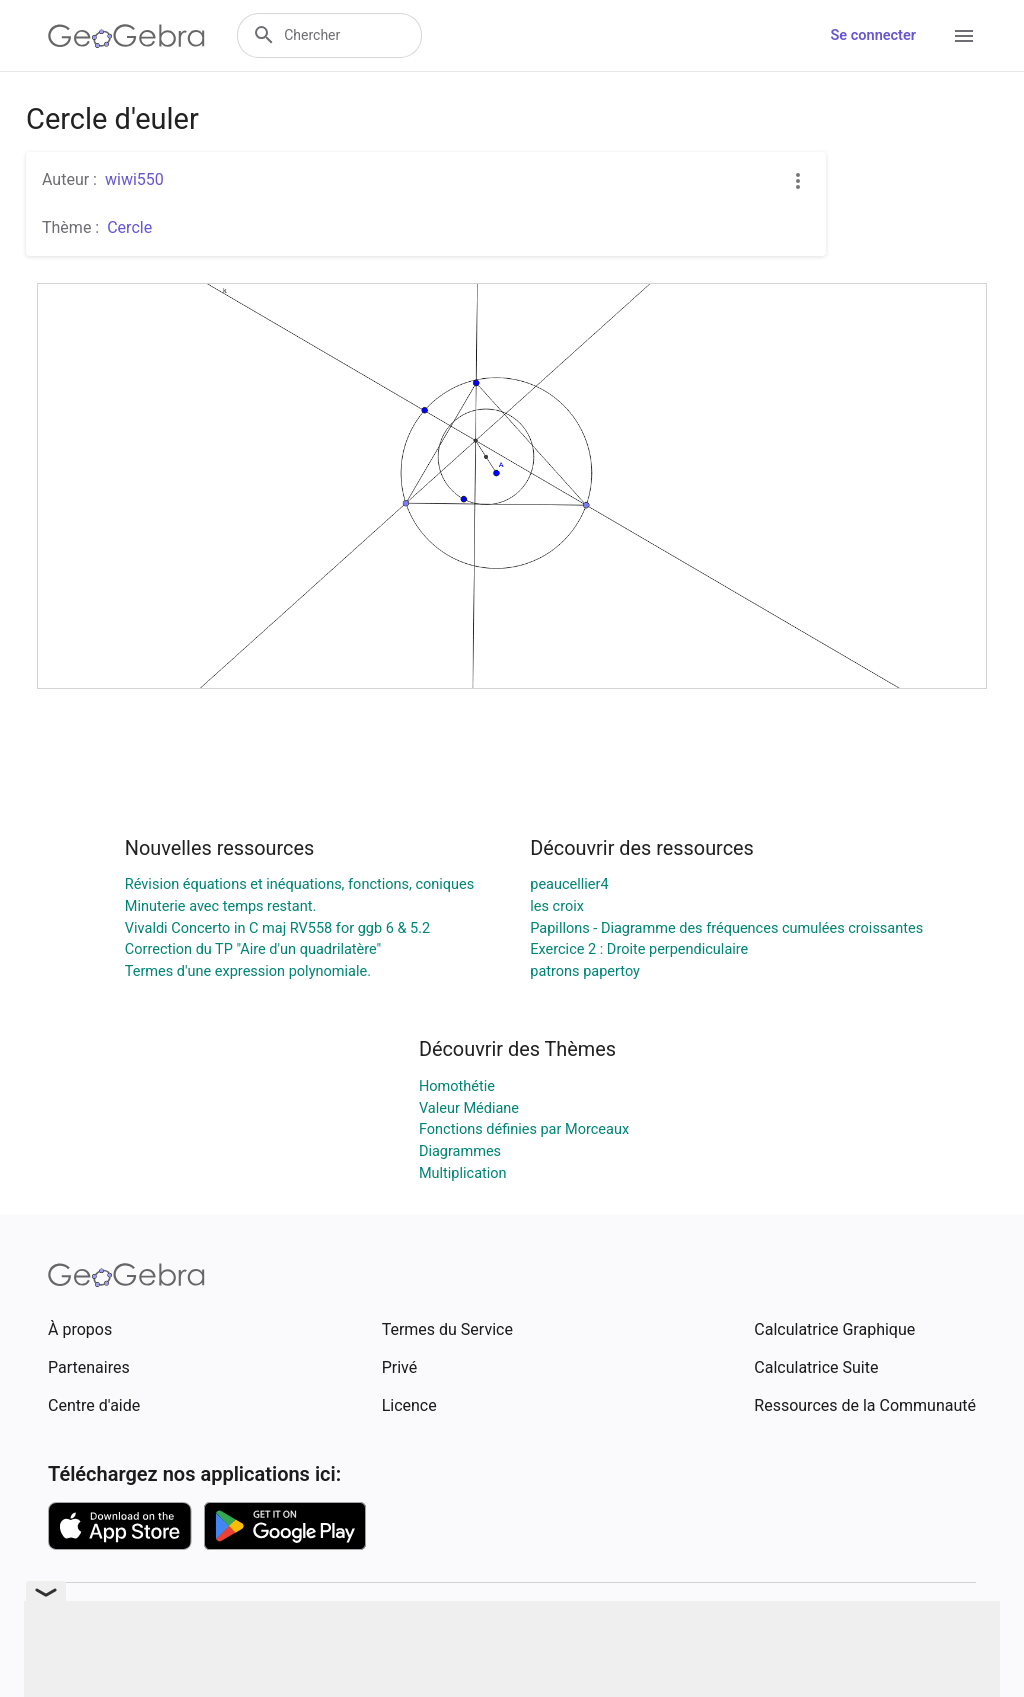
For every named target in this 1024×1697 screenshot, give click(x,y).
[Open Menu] (964, 36)
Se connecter (873, 35)
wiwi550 (134, 179)
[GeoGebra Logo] (126, 36)
